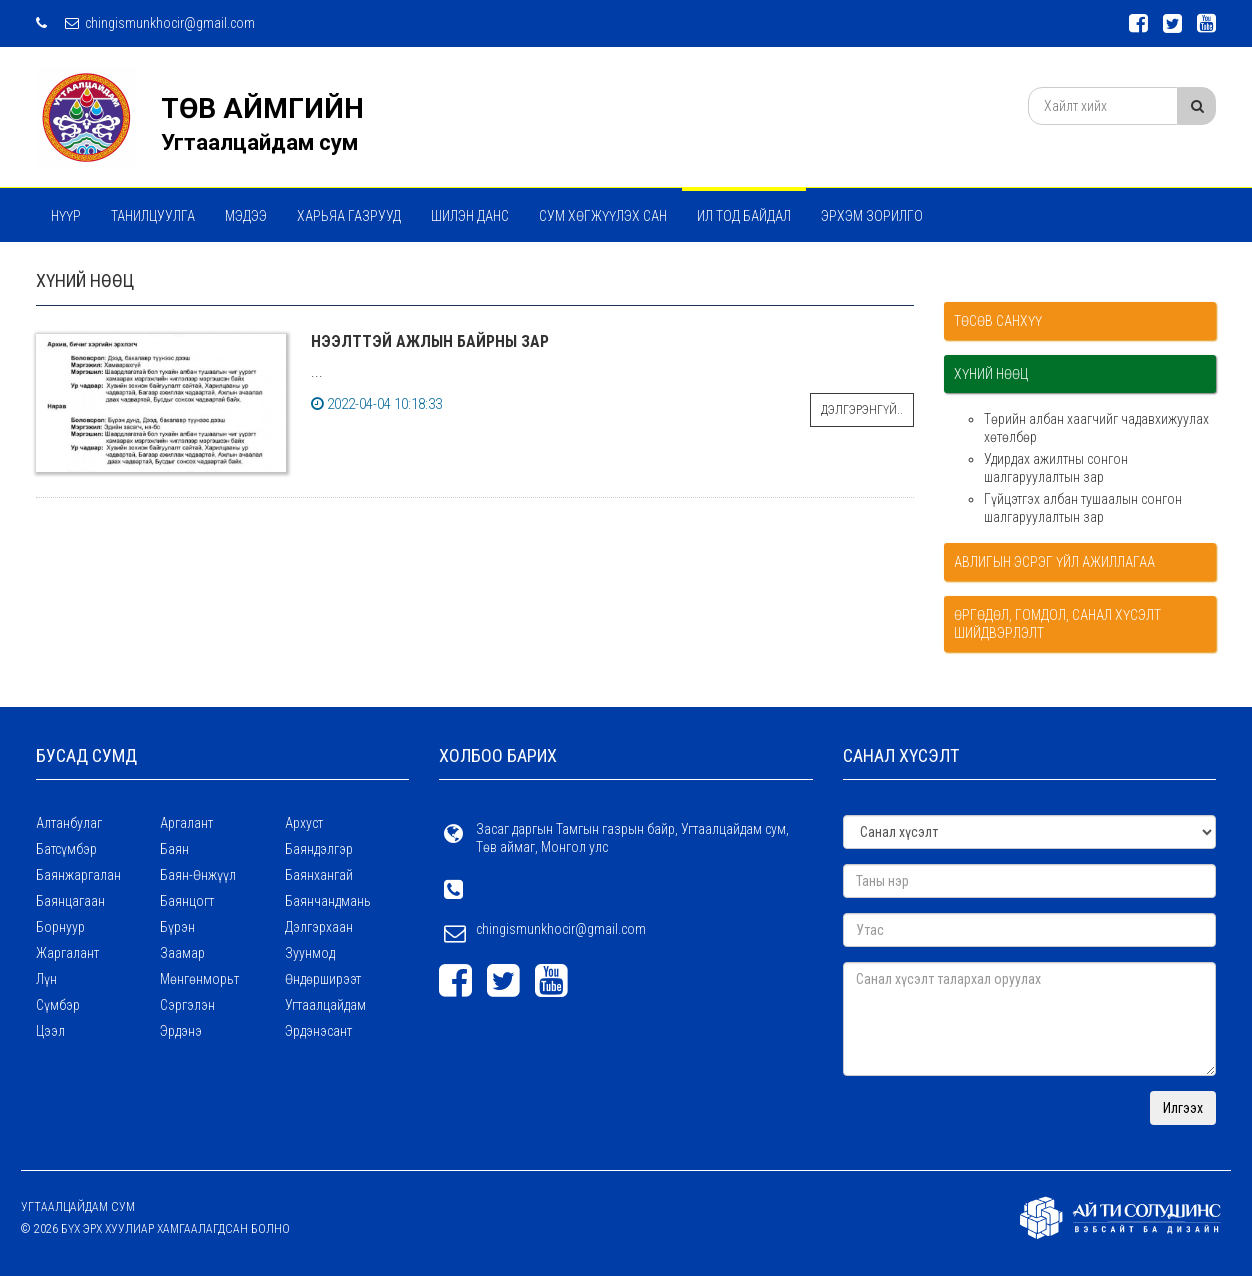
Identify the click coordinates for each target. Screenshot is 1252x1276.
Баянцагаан (70, 901)
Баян (174, 849)
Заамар (182, 953)
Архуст (304, 823)
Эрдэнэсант (318, 1031)
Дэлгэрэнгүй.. (862, 410)
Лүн (46, 979)
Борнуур (60, 927)
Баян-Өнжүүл (198, 875)
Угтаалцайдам (325, 1005)
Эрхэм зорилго (872, 216)
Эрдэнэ (181, 1031)
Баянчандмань (328, 901)
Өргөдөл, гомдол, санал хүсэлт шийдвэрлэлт (1057, 624)
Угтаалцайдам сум (259, 142)
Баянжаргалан (78, 875)
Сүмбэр (58, 1005)
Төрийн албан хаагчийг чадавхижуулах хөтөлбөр (1096, 428)
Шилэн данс (470, 216)
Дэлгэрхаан (319, 927)
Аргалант (186, 823)
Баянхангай (319, 875)
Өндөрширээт (323, 979)
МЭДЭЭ (246, 216)
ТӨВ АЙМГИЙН (262, 108)
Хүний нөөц (991, 374)
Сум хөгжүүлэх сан (603, 216)
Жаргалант (67, 953)
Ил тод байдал (744, 216)
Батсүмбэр (66, 849)
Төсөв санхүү (998, 321)
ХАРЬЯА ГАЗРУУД (349, 216)
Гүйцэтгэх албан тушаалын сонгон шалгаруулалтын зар (1083, 508)
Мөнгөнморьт (199, 979)
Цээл (50, 1031)
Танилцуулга (153, 216)
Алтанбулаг (69, 823)
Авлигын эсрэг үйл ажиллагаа (1054, 562)
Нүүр (66, 216)
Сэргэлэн (187, 1005)
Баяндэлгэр (319, 849)
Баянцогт (187, 901)
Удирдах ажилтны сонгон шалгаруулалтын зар (1056, 468)
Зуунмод (310, 953)
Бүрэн (177, 927)
